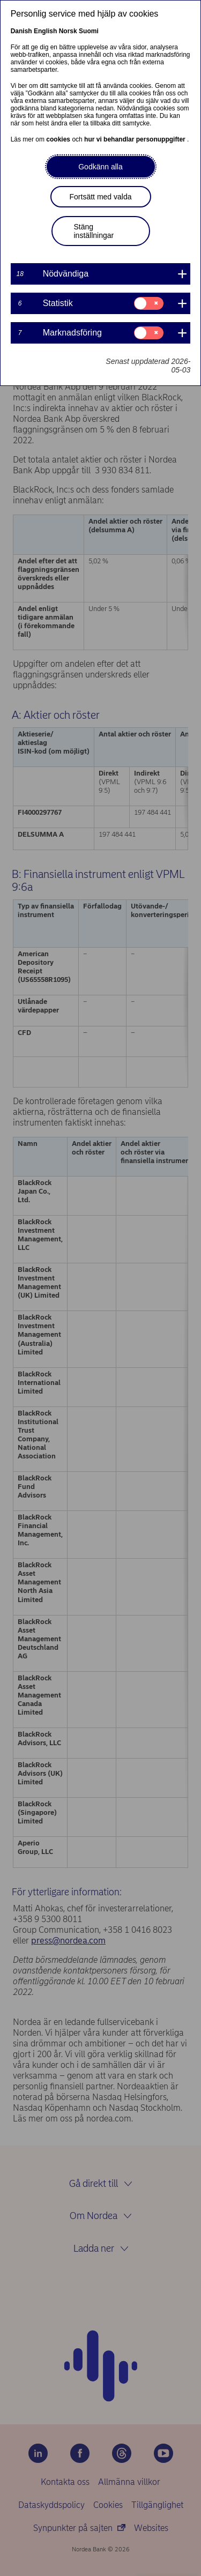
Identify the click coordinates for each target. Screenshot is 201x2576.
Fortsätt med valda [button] (101, 196)
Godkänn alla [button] (100, 166)
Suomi (89, 31)
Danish (21, 31)
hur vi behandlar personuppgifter (135, 139)
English (45, 31)
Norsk (68, 31)
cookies (59, 139)
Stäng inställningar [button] (94, 231)
